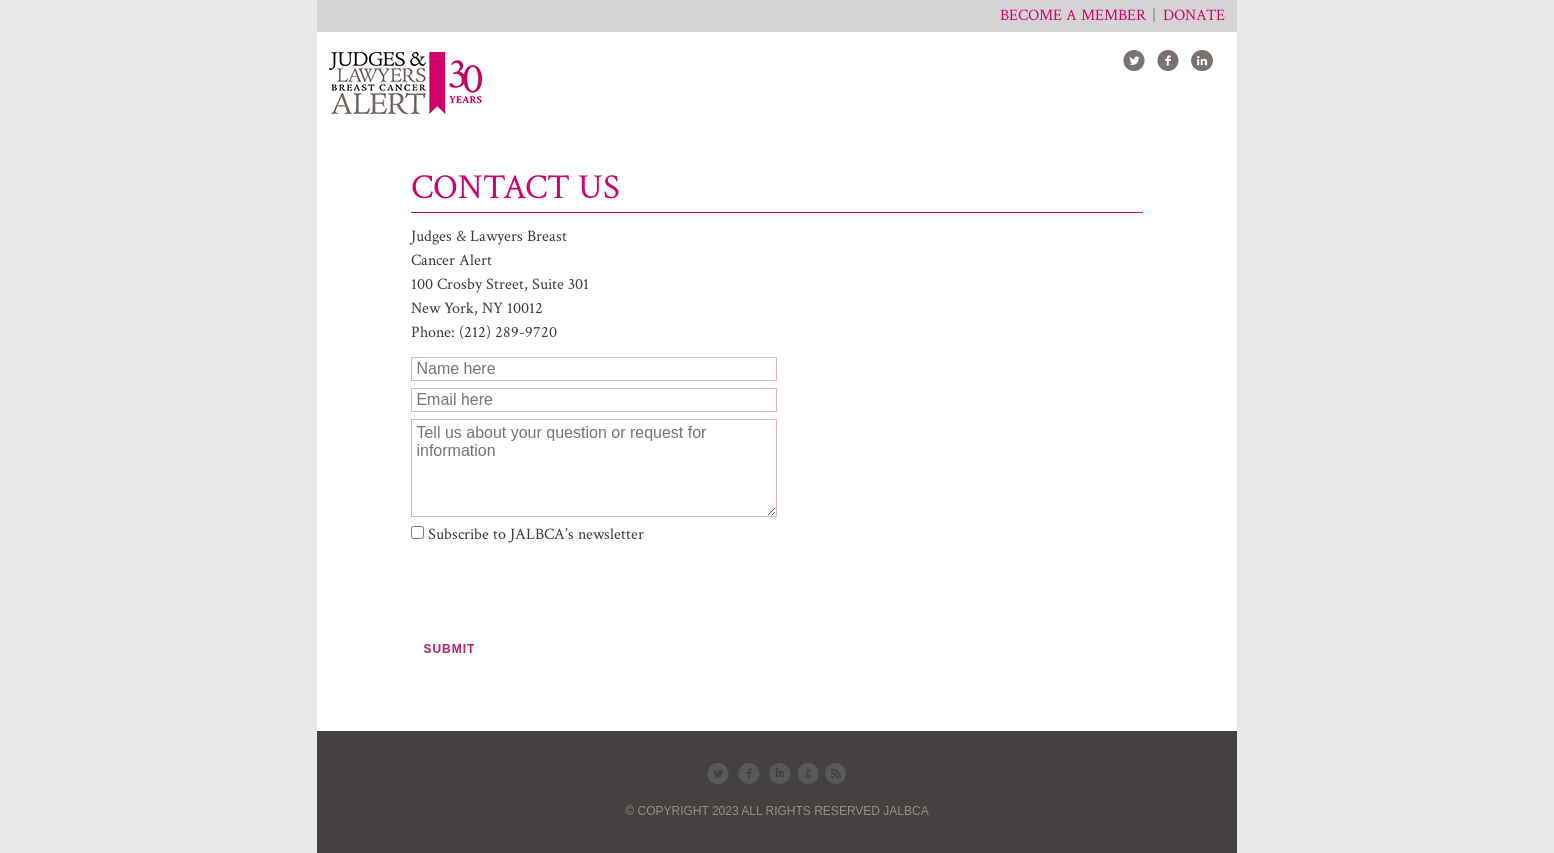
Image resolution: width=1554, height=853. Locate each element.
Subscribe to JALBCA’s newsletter (536, 534)
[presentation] (563, 592)
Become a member (1073, 15)
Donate (1194, 15)
